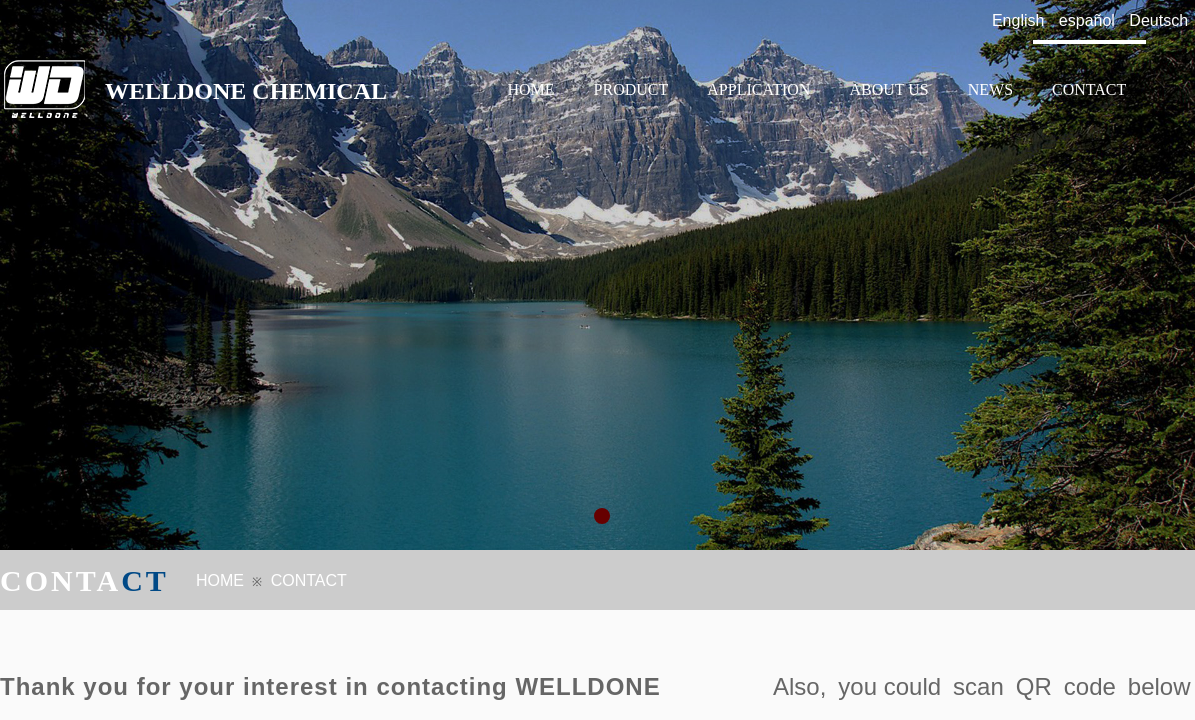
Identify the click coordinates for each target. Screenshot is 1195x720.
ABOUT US (888, 89)
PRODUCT (631, 89)
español (1087, 20)
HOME (531, 89)
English (1018, 20)
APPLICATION (758, 89)
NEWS (990, 89)
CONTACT (1089, 89)
